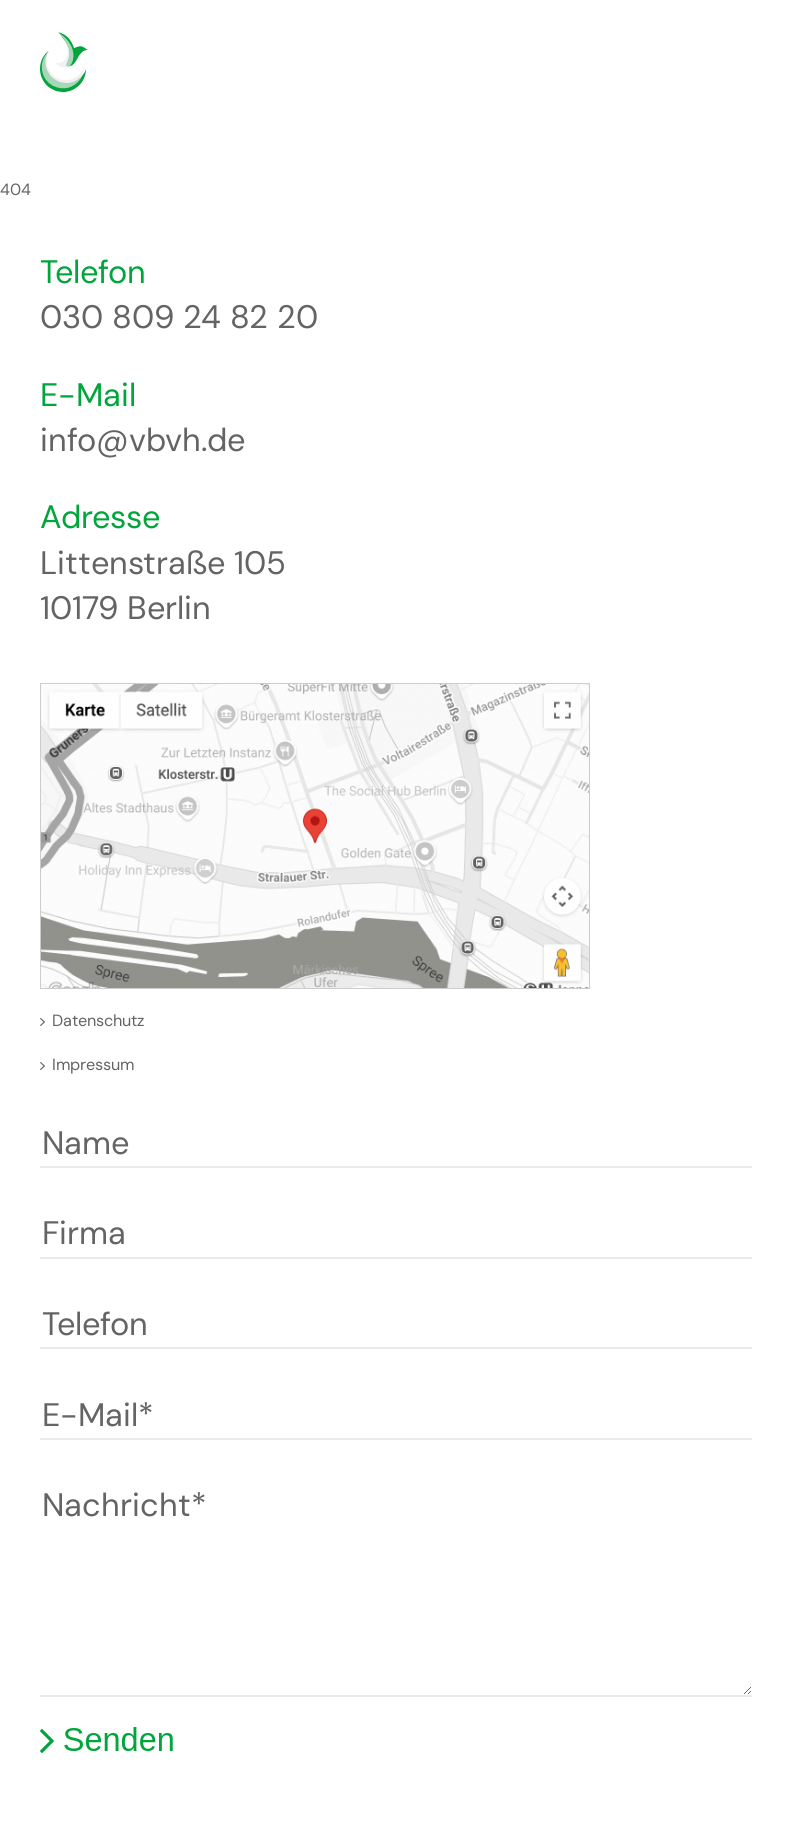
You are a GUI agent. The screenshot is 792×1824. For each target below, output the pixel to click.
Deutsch (635, 74)
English (666, 74)
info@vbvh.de (142, 440)
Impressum (93, 1064)
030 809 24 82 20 (179, 317)
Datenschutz (98, 1020)
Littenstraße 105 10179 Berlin (163, 586)
